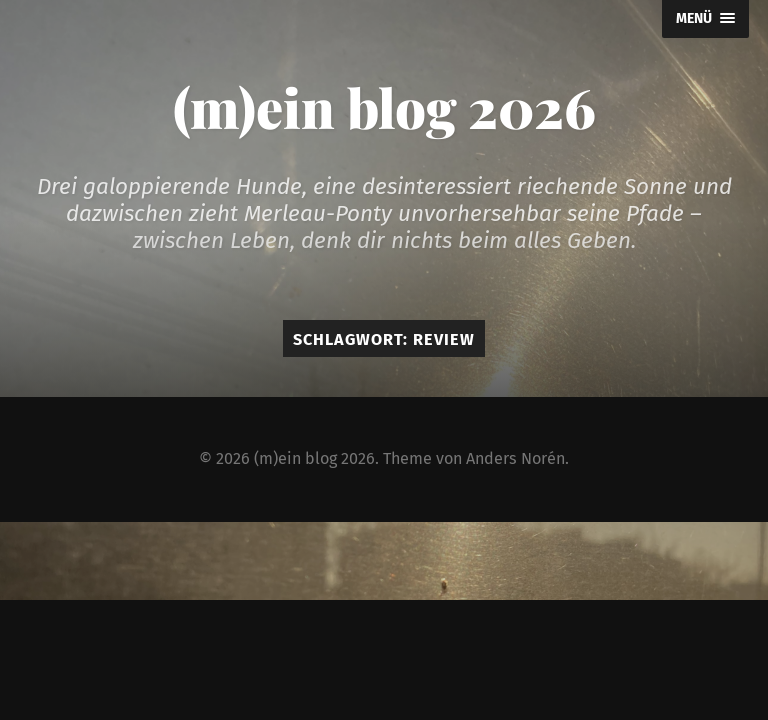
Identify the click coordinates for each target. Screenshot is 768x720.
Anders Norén (515, 458)
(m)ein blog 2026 (384, 107)
